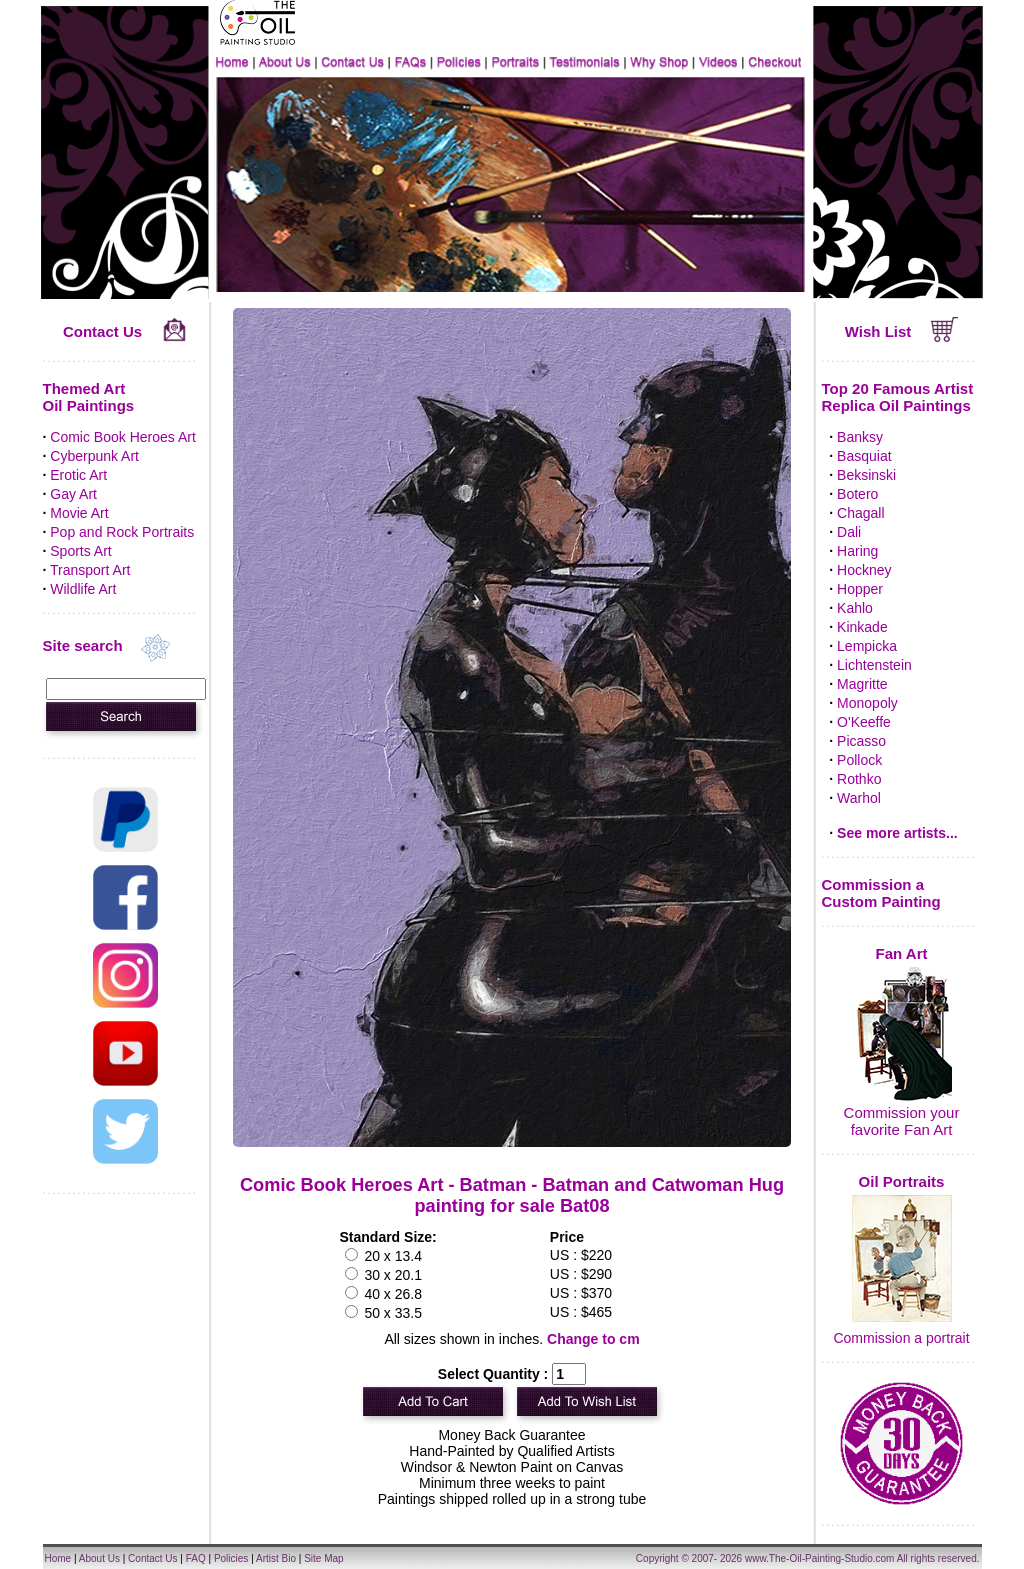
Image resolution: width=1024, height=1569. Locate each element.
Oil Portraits (902, 1181)
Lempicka (867, 646)
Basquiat (864, 456)
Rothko (859, 779)
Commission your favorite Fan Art (902, 1121)
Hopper (860, 589)
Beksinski (866, 475)
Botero (857, 494)
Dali (849, 532)
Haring (857, 551)
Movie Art (79, 513)
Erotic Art (78, 475)
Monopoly (867, 703)
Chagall (860, 513)
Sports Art (80, 551)
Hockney (864, 570)
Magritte (862, 684)
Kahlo (855, 608)
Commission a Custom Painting (881, 893)
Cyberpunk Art (94, 456)
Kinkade (862, 627)
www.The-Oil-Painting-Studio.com (820, 1558)
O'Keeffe (864, 722)
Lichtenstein (874, 665)
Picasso (861, 741)
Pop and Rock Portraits (122, 532)
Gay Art (73, 494)
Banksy (860, 437)
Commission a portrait (901, 1338)
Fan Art (902, 953)
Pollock (859, 760)
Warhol (859, 798)
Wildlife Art (83, 589)
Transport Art (90, 570)
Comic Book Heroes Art (123, 437)
